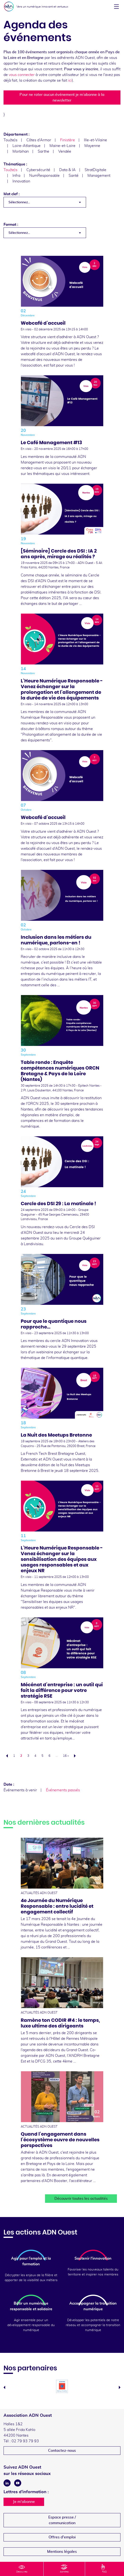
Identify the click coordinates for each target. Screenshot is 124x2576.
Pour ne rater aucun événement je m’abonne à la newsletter (62, 97)
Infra (16, 175)
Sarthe (43, 151)
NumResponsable (44, 175)
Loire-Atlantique (26, 146)
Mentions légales (62, 2552)
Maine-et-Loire (62, 146)
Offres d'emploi (62, 2537)
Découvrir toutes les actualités (81, 2198)
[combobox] (45, 202)
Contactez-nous (62, 2450)
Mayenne (92, 146)
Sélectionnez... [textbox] (19, 202)
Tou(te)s (10, 140)
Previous (4, 2387)
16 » (66, 1755)
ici (70, 80)
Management (98, 175)
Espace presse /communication (62, 2520)
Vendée (64, 151)
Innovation (21, 181)
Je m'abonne (24, 2502)
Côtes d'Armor (38, 140)
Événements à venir (20, 1790)
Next (119, 2387)
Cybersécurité (38, 170)
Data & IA (67, 170)
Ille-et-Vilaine (95, 140)
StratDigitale (95, 170)
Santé (74, 175)
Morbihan (20, 151)
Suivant (76, 1755)
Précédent (6, 1755)
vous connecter (22, 75)
